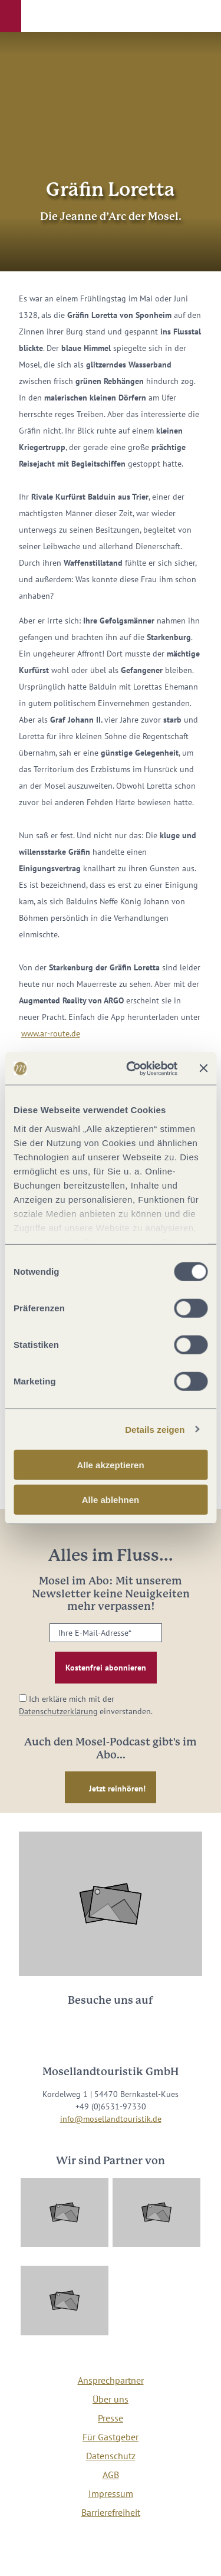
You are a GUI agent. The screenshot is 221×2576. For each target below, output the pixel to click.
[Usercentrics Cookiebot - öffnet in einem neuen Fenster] (131, 1068)
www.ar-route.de (50, 1033)
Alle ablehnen (111, 1500)
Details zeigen (154, 1429)
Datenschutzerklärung (58, 1711)
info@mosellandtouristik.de (110, 2119)
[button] (10, 16)
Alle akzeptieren (110, 1465)
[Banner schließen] (203, 1068)
